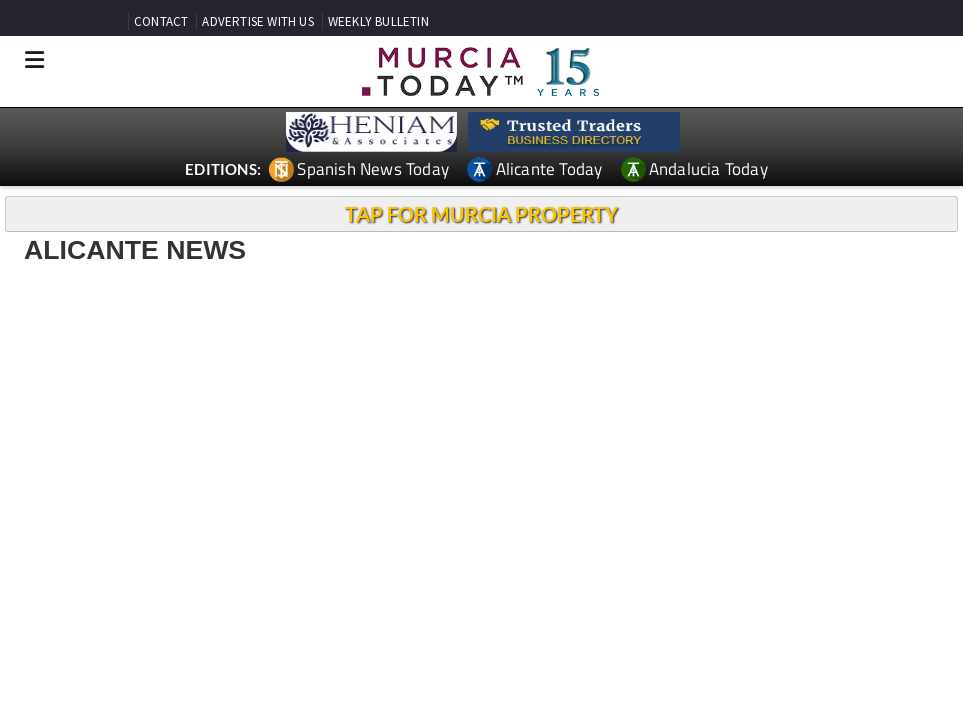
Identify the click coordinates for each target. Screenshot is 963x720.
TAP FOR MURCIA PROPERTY (481, 214)
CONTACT (161, 21)
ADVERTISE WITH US (257, 21)
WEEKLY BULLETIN (378, 21)
